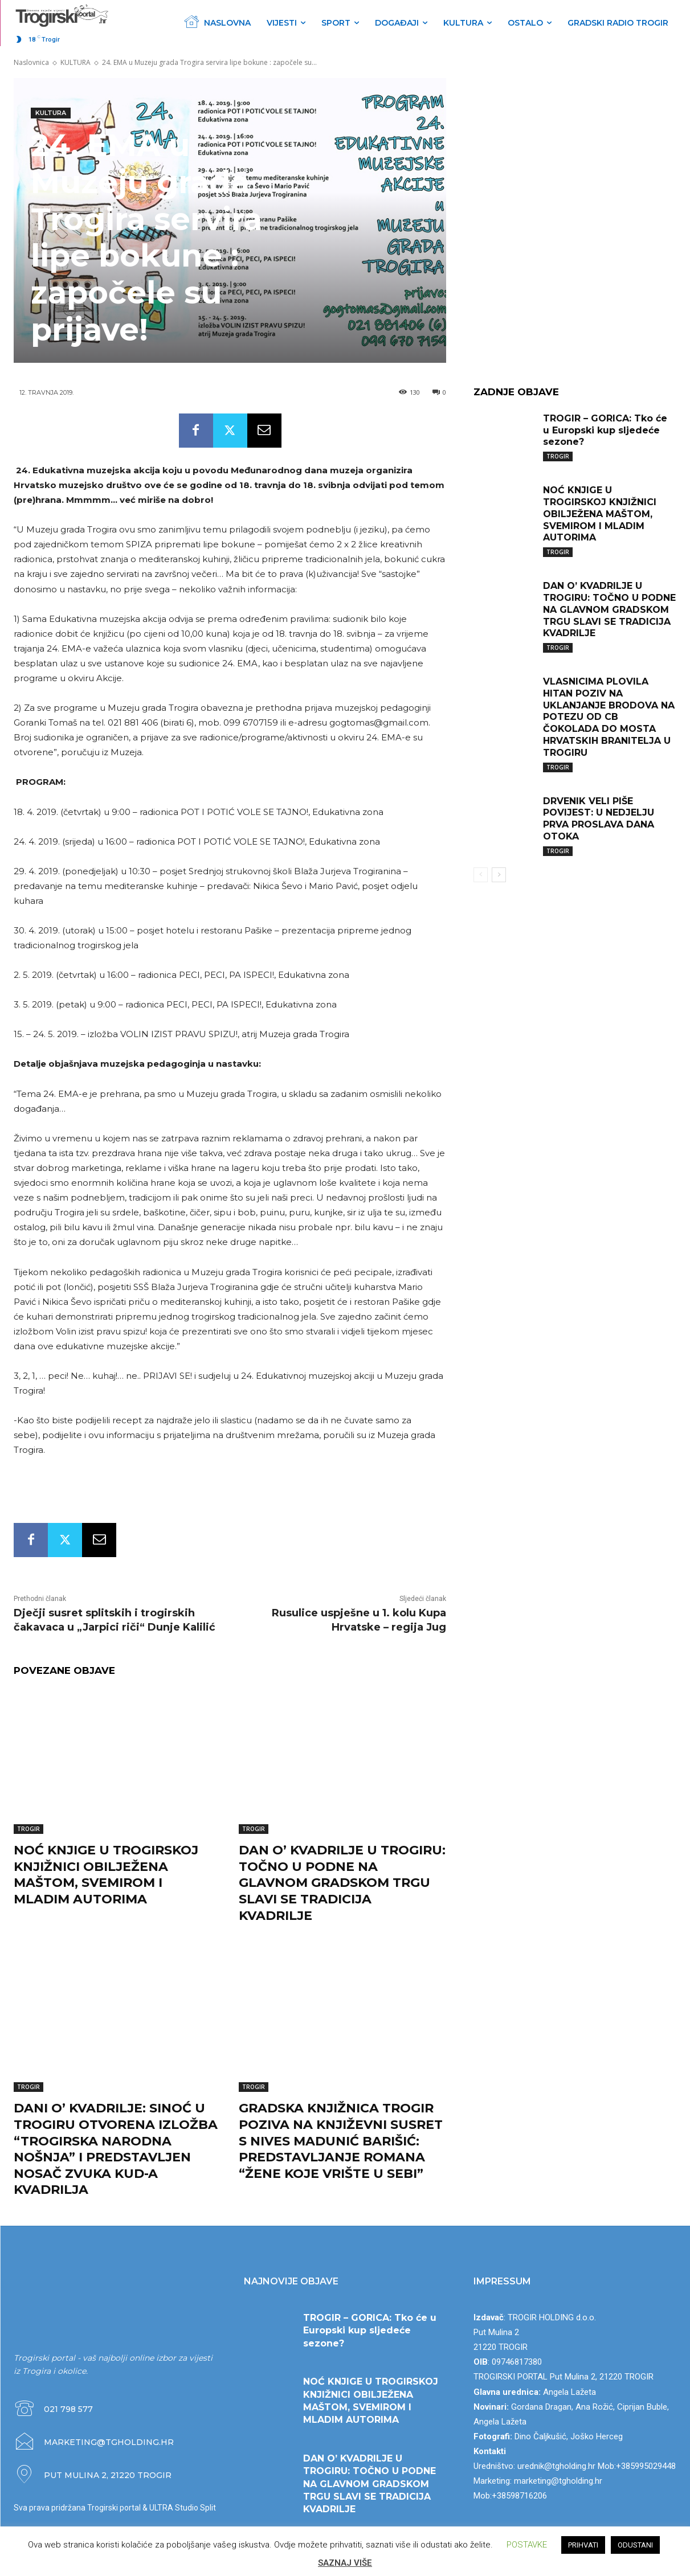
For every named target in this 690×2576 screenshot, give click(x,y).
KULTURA (75, 62)
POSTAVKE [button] (527, 2545)
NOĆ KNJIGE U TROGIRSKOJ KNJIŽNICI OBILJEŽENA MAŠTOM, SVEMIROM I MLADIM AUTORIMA (106, 1874)
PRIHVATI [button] (583, 2545)
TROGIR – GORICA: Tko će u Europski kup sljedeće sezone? (605, 430)
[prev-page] (480, 874)
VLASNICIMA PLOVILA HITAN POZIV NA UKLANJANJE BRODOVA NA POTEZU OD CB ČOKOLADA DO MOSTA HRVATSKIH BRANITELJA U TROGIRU (609, 717)
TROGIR (28, 1829)
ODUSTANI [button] (635, 2545)
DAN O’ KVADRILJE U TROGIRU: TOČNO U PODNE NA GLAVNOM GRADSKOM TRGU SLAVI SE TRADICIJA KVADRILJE (342, 1882)
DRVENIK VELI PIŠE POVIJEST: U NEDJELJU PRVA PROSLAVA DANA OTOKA (598, 819)
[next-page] (499, 874)
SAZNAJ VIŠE (345, 2563)
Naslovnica (31, 62)
